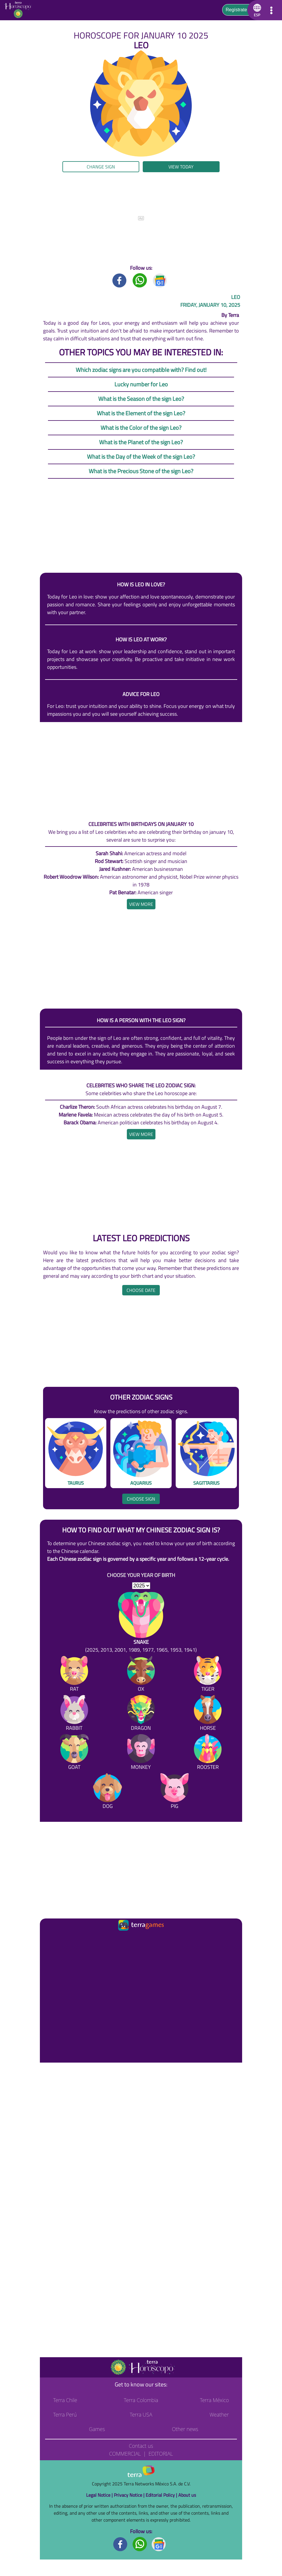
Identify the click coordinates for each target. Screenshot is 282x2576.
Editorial (161, 2453)
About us (187, 2494)
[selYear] (141, 1585)
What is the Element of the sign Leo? (141, 413)
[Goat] (74, 1753)
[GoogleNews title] (160, 280)
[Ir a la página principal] (49, 1939)
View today (181, 166)
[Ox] (141, 1675)
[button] (256, 10)
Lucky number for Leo (141, 384)
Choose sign (141, 1498)
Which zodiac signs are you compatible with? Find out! (141, 369)
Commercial (125, 2453)
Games (97, 2429)
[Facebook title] (119, 280)
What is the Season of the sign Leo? (141, 398)
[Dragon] (141, 1714)
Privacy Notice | (130, 2494)
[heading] (141, 904)
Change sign (101, 166)
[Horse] (207, 1714)
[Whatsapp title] (140, 280)
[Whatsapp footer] (140, 2544)
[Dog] (107, 1792)
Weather (219, 2414)
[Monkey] (141, 1753)
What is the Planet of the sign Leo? (141, 442)
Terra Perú (65, 2414)
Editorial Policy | (162, 2494)
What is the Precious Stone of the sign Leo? (141, 471)
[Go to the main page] (19, 10)
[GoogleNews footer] (159, 2544)
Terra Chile (65, 2400)
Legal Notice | (100, 2494)
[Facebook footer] (120, 2544)
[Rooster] (207, 1753)
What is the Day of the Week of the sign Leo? (141, 456)
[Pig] (174, 1792)
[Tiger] (207, 1675)
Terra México (214, 2400)
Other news (185, 2429)
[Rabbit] (74, 1714)
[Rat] (74, 1675)
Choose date (141, 1290)
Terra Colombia (141, 2400)
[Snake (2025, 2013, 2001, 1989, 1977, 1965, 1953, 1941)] (141, 1623)
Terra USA (141, 2414)
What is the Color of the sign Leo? (141, 427)
